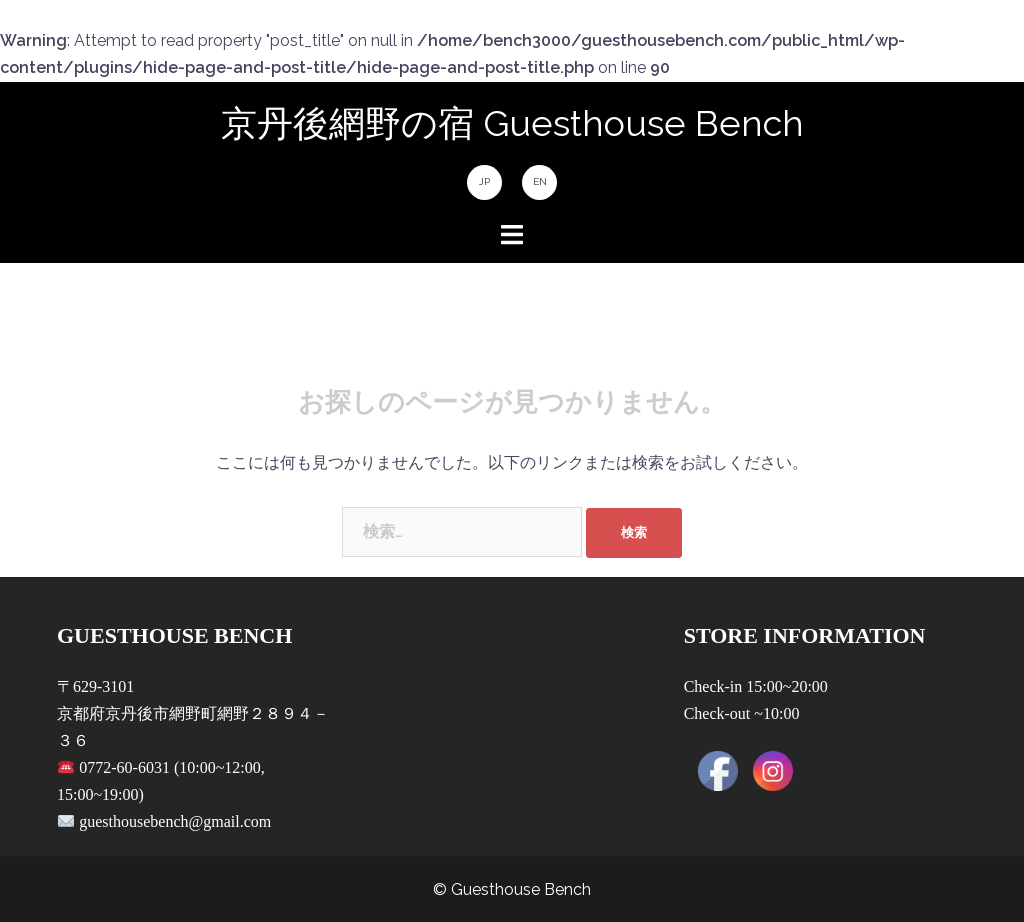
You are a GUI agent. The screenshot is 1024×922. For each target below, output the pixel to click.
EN (540, 181)
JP (484, 181)
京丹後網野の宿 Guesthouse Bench (512, 123)
